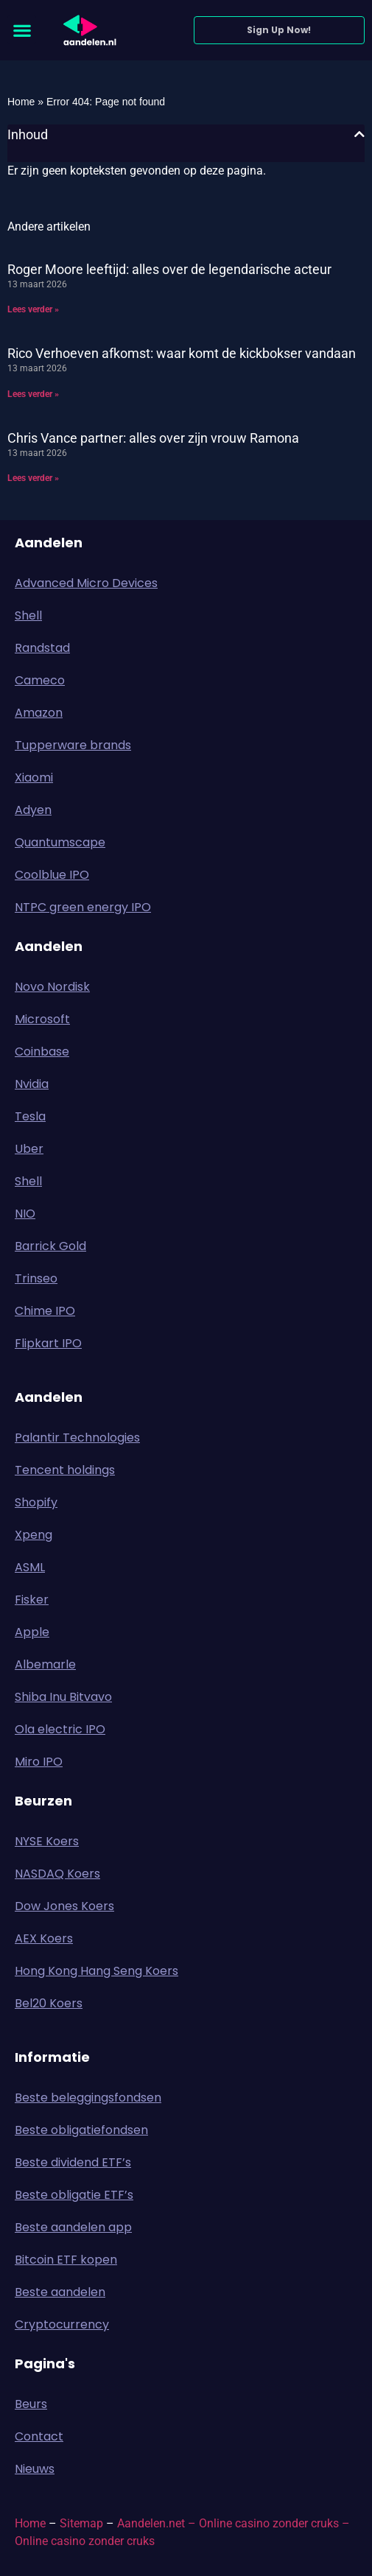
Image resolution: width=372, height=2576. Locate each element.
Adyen (33, 809)
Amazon (39, 712)
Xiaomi (34, 777)
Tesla (30, 1116)
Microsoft (42, 1019)
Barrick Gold (50, 1246)
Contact (39, 2436)
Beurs (35, 2404)
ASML (30, 1567)
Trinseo (36, 1278)
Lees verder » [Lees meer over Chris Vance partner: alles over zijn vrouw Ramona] (33, 478)
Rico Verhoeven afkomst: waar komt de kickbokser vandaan (181, 353)
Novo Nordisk (52, 986)
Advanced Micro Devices (86, 583)
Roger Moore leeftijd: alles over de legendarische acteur (169, 269)
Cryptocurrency (62, 2324)
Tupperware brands (73, 745)
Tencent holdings (65, 1469)
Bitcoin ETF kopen (66, 2259)
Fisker (32, 1599)
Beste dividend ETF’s (73, 2162)
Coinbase (42, 1051)
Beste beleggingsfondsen (88, 2097)
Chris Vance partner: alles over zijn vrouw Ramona (153, 438)
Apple (32, 1632)
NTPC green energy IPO (83, 907)
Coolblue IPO (52, 874)
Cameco (40, 680)
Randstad (42, 647)
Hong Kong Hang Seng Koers (96, 1970)
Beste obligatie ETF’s (74, 2194)
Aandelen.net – (156, 2523)
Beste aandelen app (73, 2227)
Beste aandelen (60, 2292)
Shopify (36, 1502)
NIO (25, 1213)
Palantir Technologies (77, 1437)
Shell (28, 615)
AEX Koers (44, 1938)
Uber (29, 1148)
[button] (21, 29)
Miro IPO (39, 1761)
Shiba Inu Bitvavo (63, 1696)
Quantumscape (60, 842)
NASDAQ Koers (57, 1873)
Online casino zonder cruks (85, 2541)
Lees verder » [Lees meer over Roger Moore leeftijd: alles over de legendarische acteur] (33, 309)
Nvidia (32, 1083)
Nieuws (35, 2468)
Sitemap (81, 2523)
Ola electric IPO (60, 1729)
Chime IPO (45, 1310)
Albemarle (45, 1664)
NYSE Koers (47, 1841)
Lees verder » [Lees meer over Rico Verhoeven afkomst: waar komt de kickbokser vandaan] (33, 394)
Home (21, 102)
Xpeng (33, 1534)
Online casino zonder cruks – (274, 2523)
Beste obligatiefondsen (81, 2129)
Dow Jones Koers (64, 1906)
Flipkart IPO (48, 1343)
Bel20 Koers (49, 2003)
